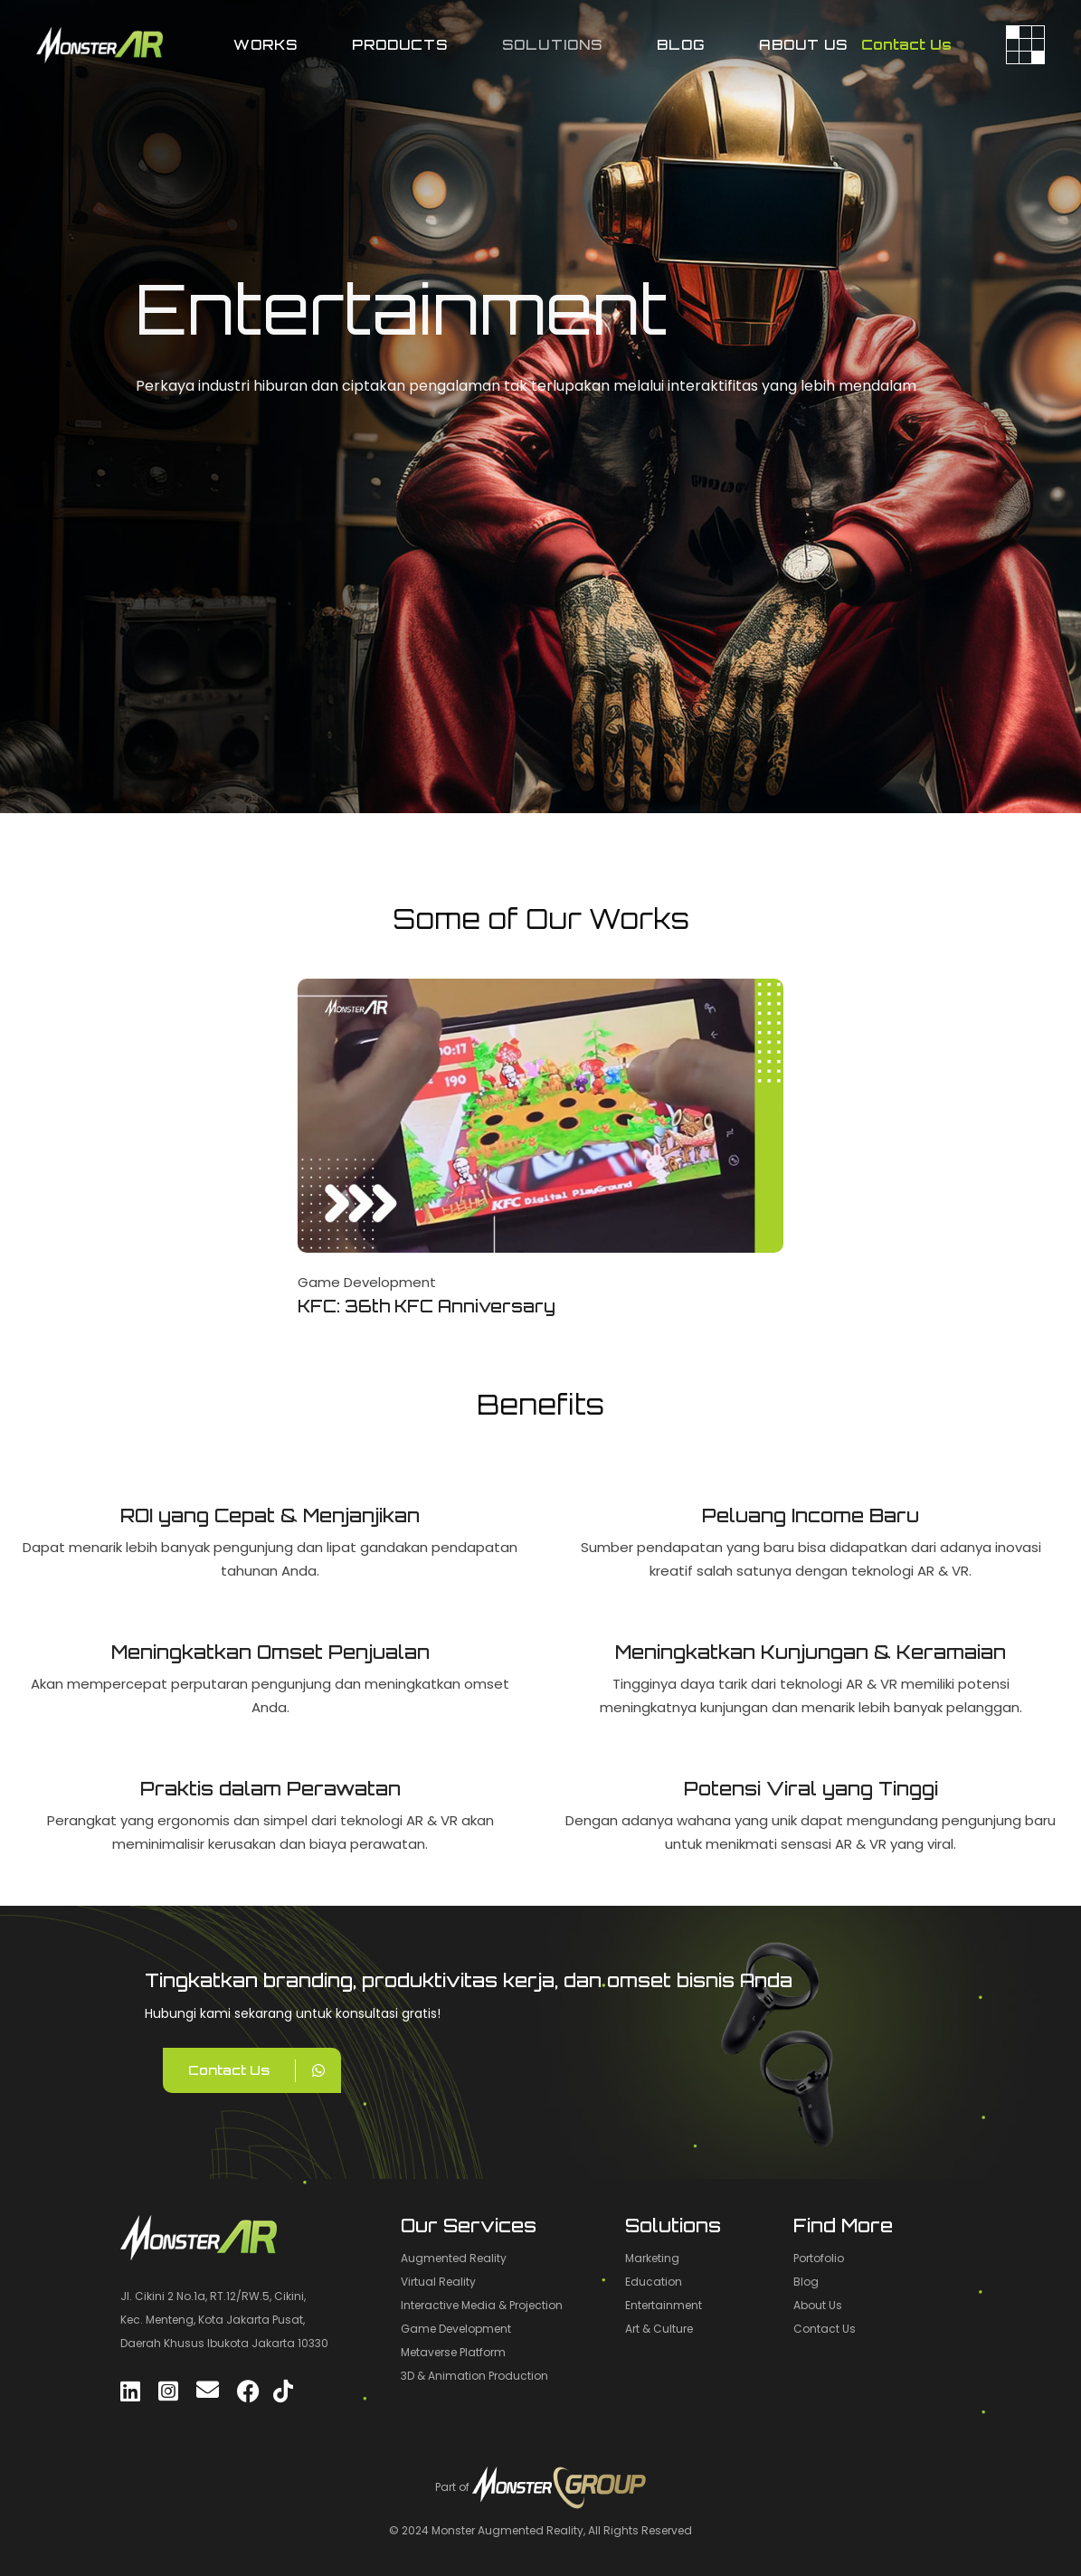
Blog (806, 2281)
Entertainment (663, 2305)
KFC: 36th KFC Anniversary (426, 1306)
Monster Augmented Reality (507, 2530)
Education (653, 2281)
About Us (817, 2305)
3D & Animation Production (474, 2375)
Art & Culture (659, 2328)
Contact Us (906, 44)
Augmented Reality (454, 2258)
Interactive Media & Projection (482, 2305)
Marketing (652, 2258)
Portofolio (818, 2258)
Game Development (367, 1282)
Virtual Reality (438, 2281)
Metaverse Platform (453, 2352)
